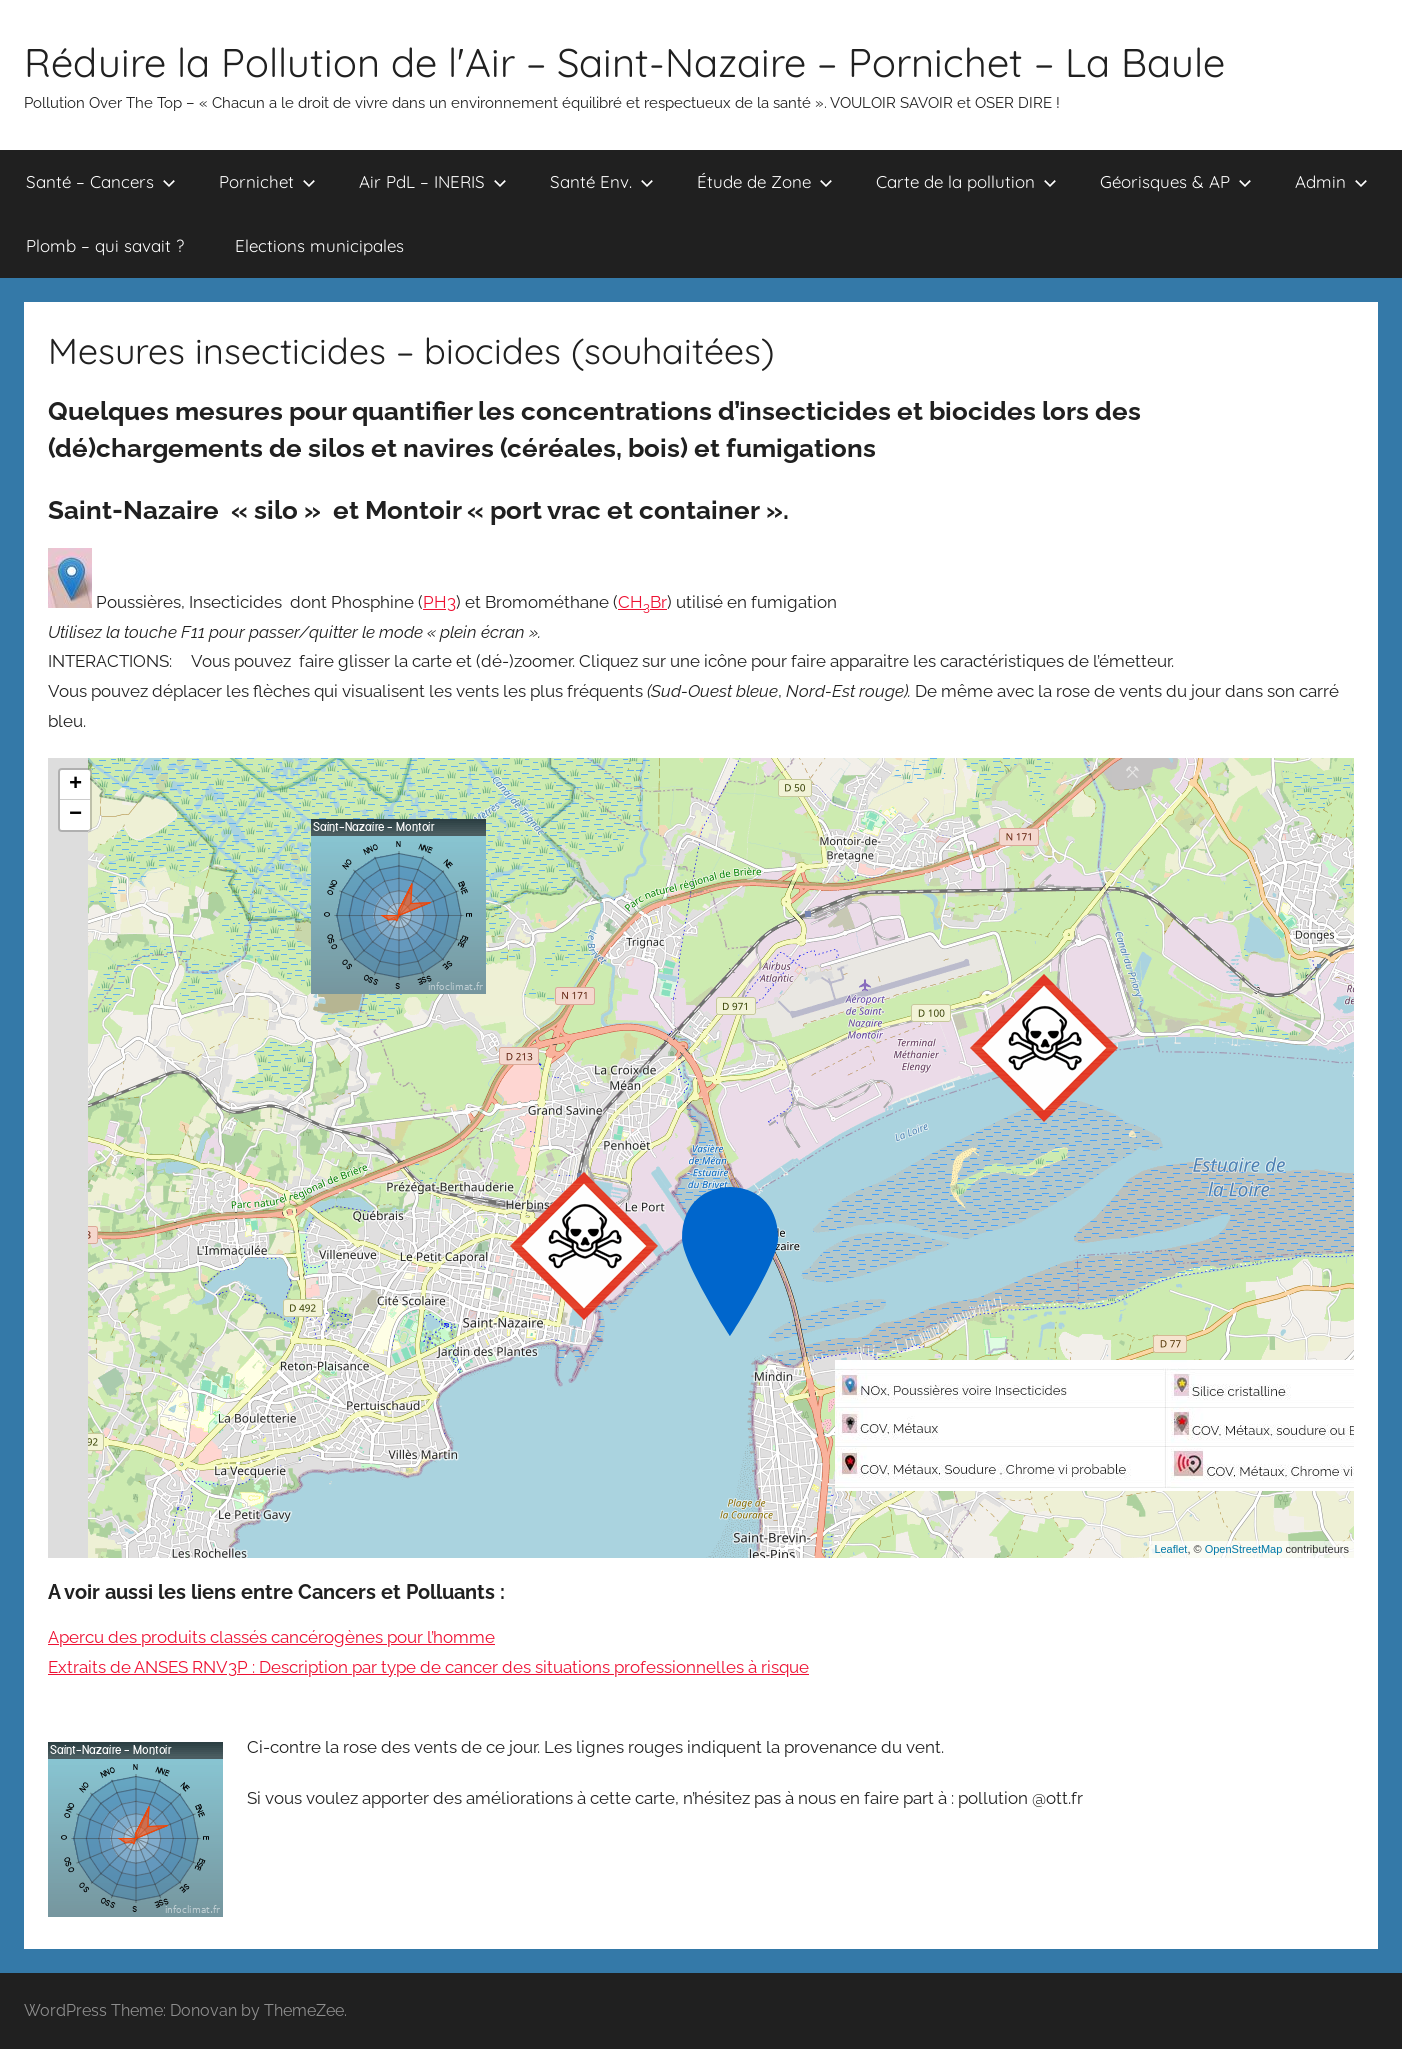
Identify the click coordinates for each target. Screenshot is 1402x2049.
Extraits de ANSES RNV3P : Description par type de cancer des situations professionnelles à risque (428, 1667)
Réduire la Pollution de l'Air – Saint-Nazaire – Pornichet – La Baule (624, 62)
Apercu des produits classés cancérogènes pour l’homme (271, 1637)
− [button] (75, 815)
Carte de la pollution (966, 181)
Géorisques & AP (1176, 181)
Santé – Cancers (101, 181)
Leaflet (1170, 1549)
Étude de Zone (765, 181)
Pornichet (267, 181)
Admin (1331, 181)
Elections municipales (319, 245)
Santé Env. (602, 181)
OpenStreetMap (1244, 1549)
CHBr (642, 602)
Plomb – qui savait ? (105, 245)
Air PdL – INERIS (433, 181)
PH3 (439, 602)
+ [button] (75, 785)
